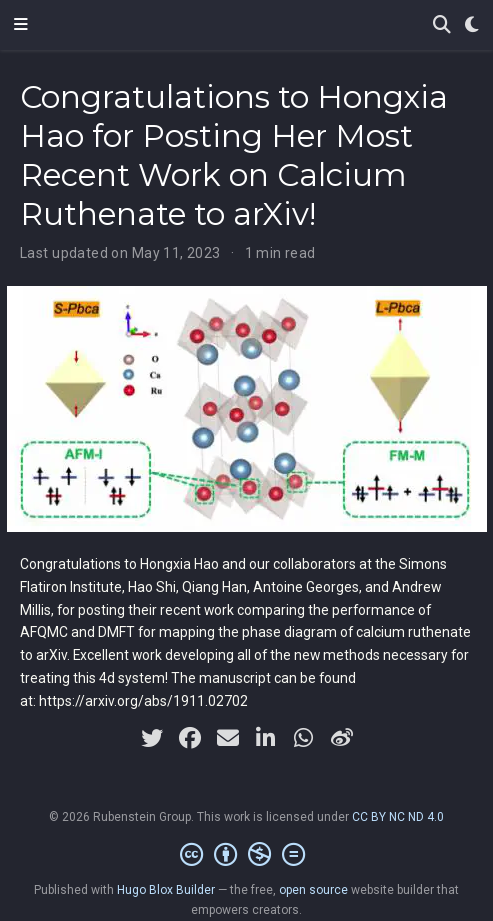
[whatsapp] (304, 738)
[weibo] (342, 738)
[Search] (442, 25)
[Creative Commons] (246, 855)
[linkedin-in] (266, 738)
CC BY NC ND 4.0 (398, 817)
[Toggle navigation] (21, 25)
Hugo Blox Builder (166, 890)
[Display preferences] (472, 25)
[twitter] (152, 738)
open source (313, 890)
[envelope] (228, 738)
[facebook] (190, 738)
